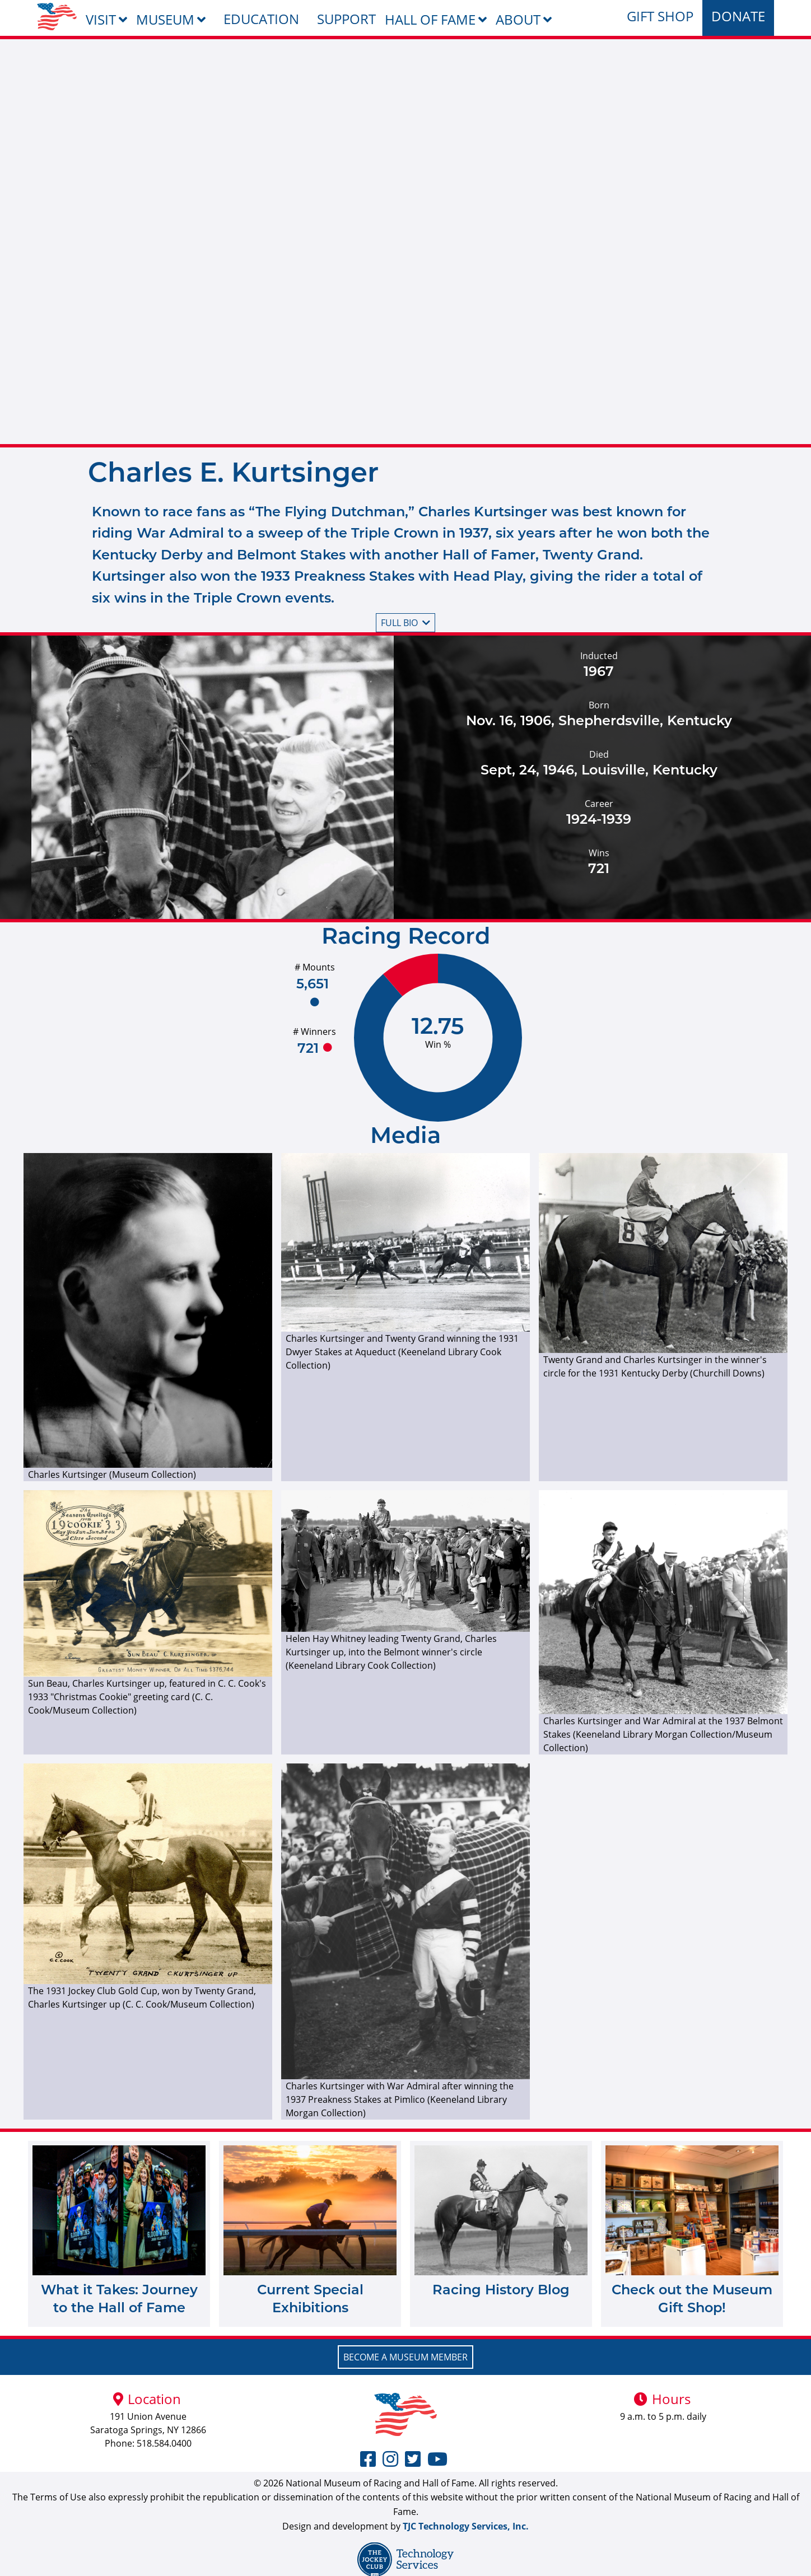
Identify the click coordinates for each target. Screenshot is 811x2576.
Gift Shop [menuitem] (660, 16)
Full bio (405, 623)
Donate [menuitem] (738, 16)
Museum (165, 19)
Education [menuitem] (261, 19)
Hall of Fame (430, 19)
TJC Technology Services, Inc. (466, 2526)
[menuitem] (57, 16)
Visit (101, 19)
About (518, 19)
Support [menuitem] (346, 19)
